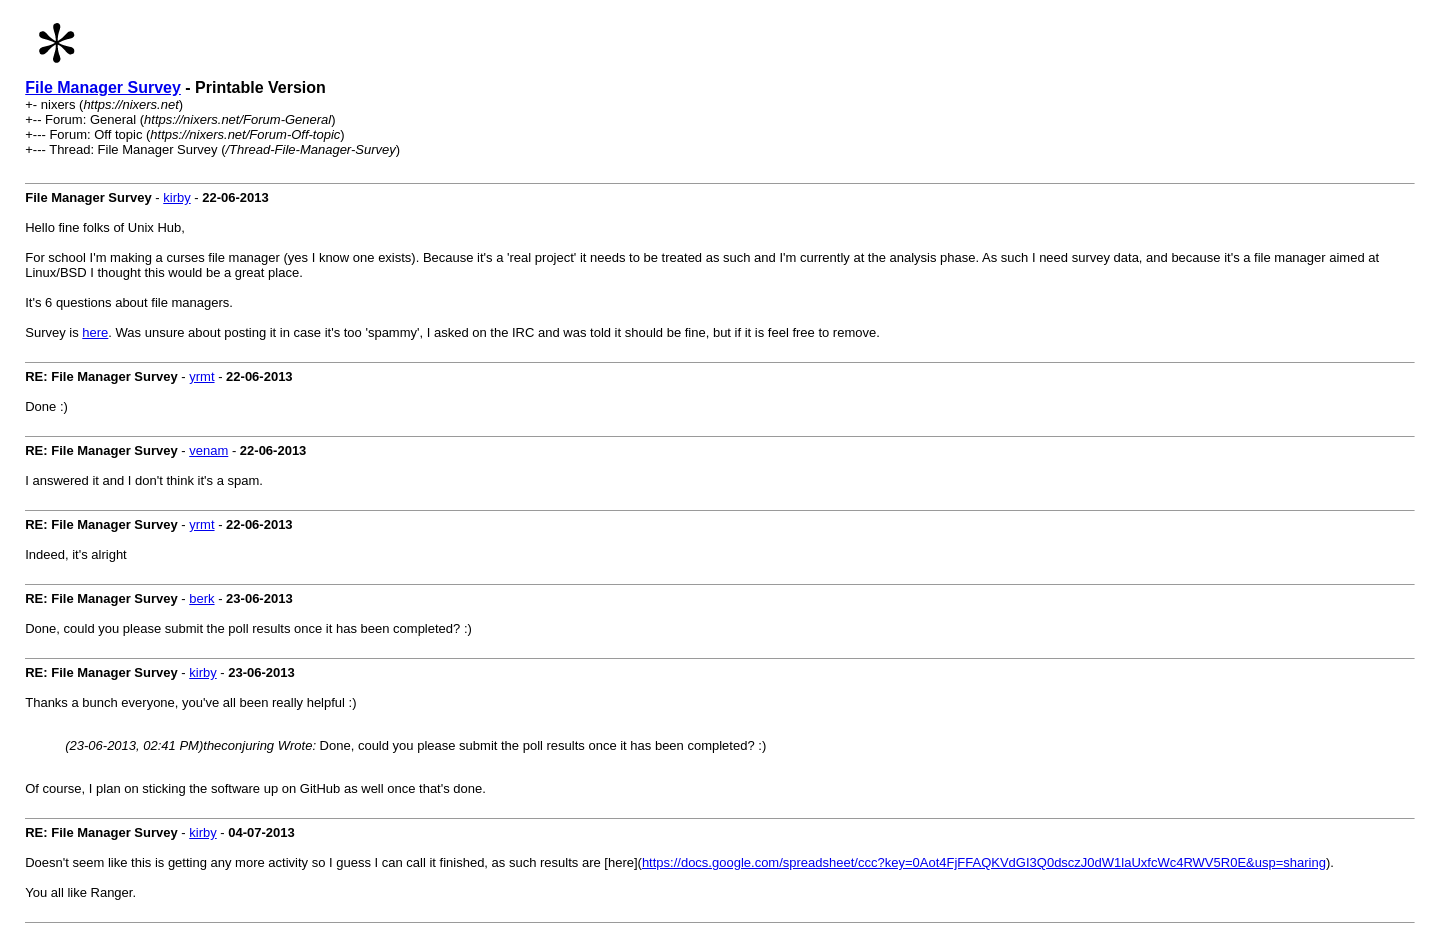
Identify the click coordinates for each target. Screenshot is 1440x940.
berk (201, 598)
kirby (176, 197)
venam (208, 450)
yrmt (201, 376)
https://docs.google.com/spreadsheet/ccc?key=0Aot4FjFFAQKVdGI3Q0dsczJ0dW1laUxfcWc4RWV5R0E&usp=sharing (984, 862)
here (95, 332)
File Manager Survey (103, 87)
